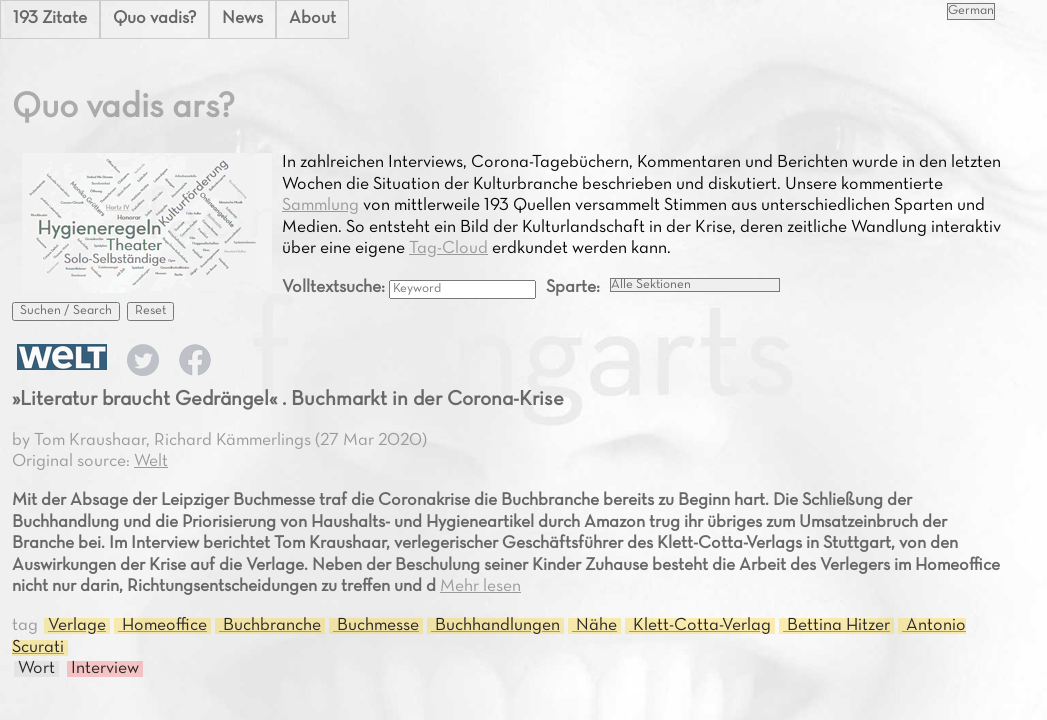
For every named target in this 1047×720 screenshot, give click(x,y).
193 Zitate (50, 19)
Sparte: (573, 288)
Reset (150, 311)
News (242, 19)
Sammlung (320, 206)
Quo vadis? (154, 19)
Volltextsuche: (335, 288)
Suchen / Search (66, 311)
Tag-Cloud (448, 249)
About (312, 19)
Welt (151, 462)
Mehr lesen (480, 587)
